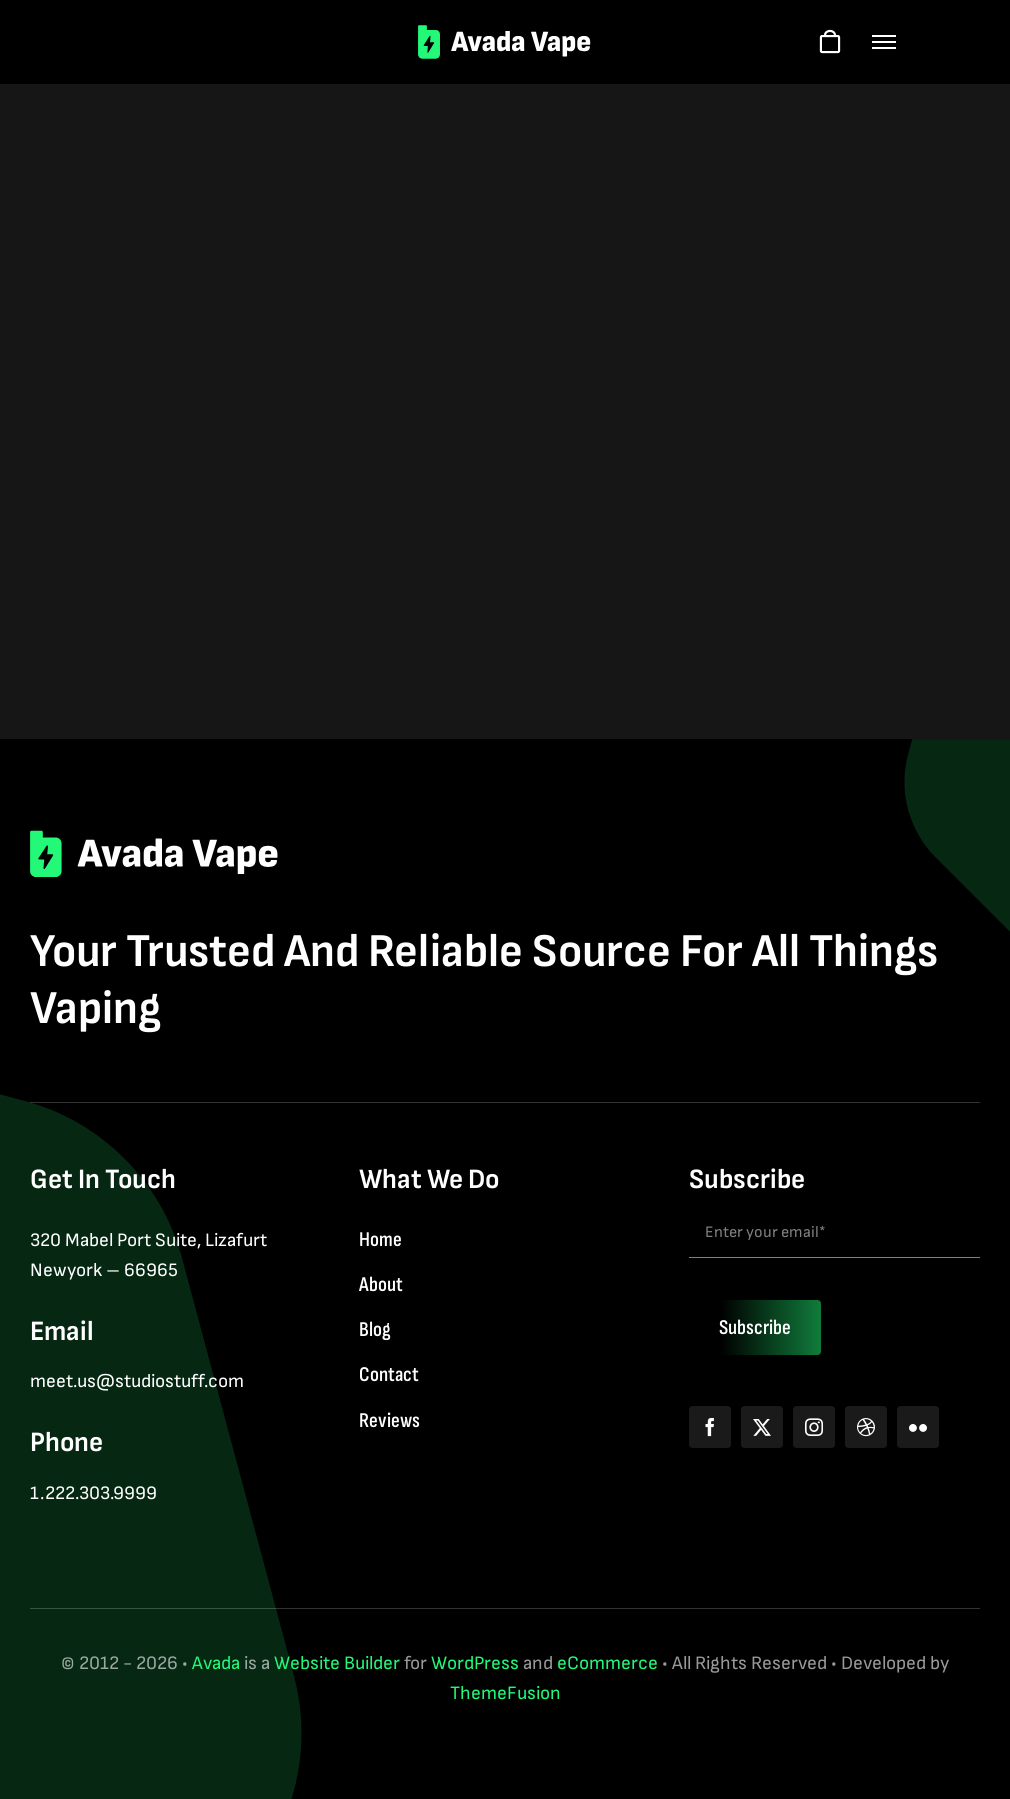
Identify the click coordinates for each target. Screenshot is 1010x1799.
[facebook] (710, 1427)
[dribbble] (866, 1427)
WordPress (475, 1663)
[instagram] (814, 1427)
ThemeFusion (505, 1693)
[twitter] (762, 1427)
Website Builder (337, 1663)
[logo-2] (505, 34)
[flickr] (918, 1427)
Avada (216, 1663)
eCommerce (607, 1663)
